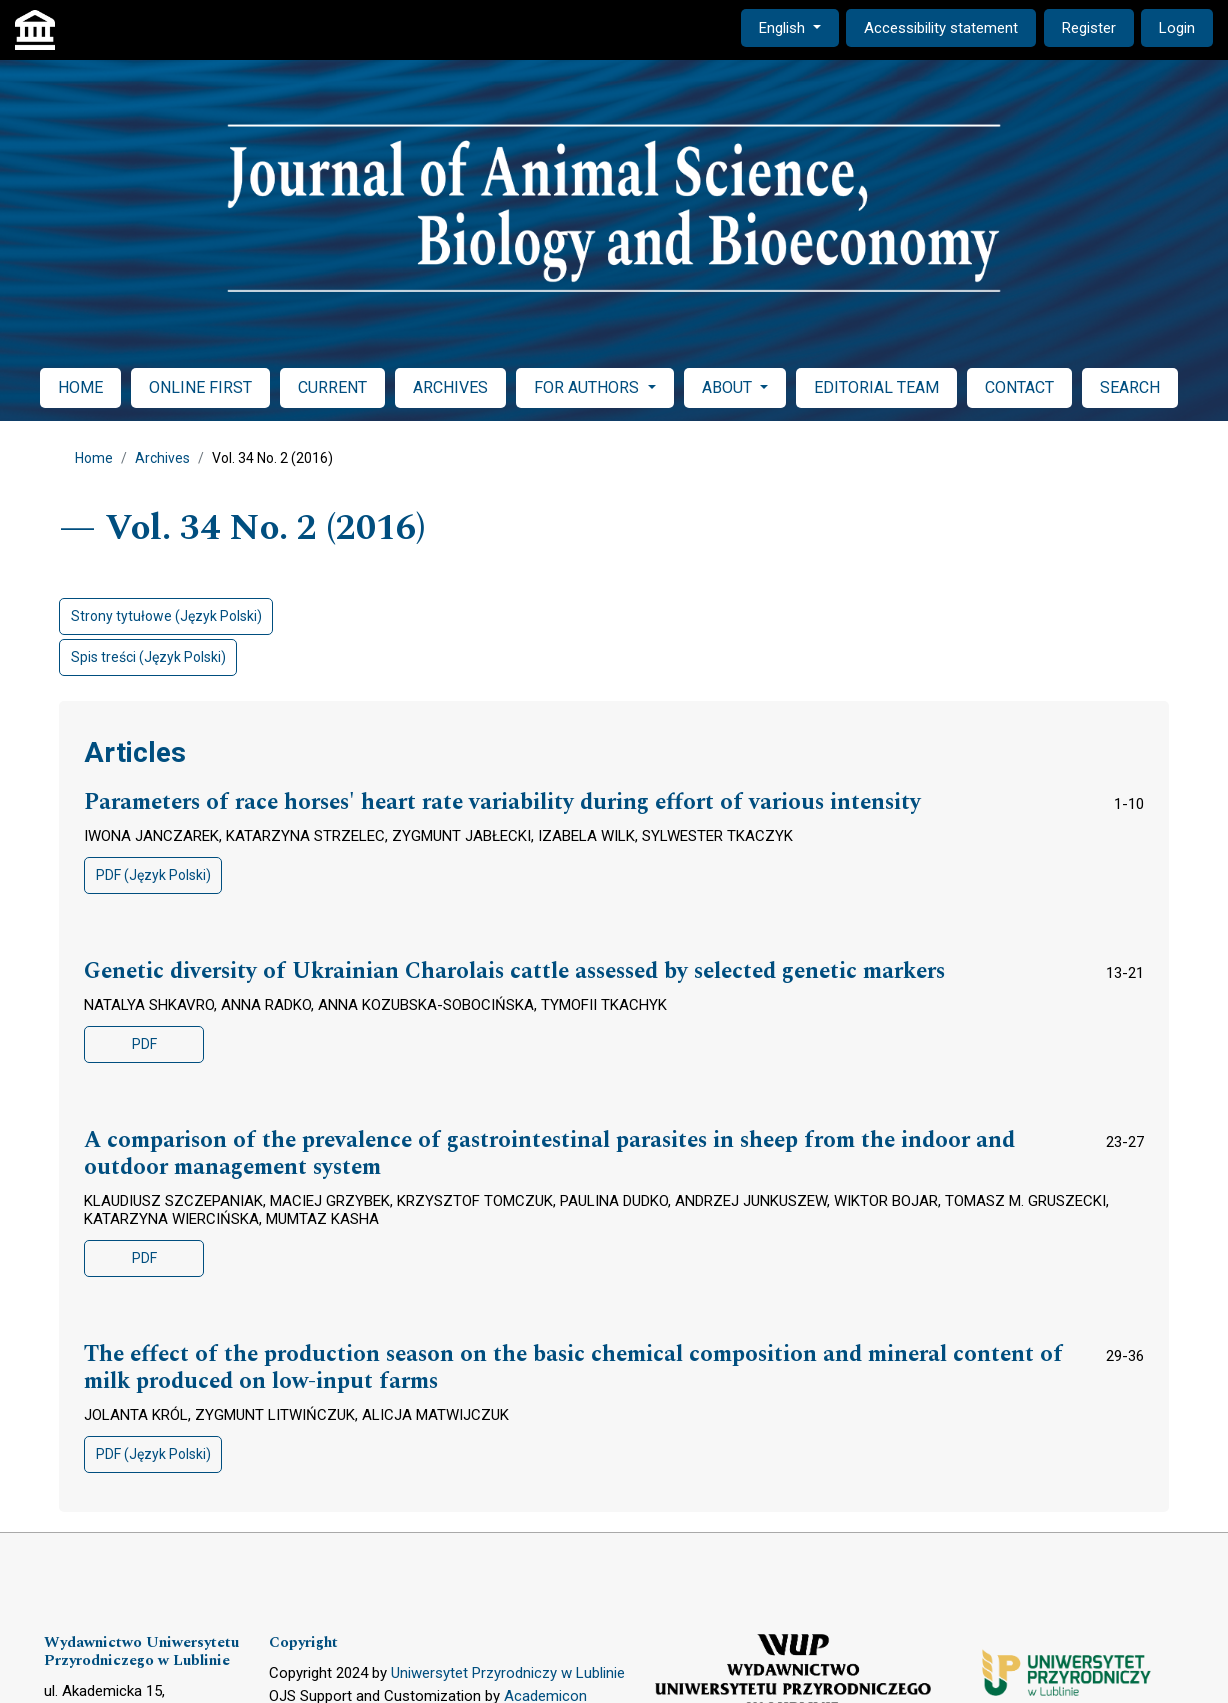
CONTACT (1019, 387)
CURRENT (332, 387)
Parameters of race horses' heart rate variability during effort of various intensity (502, 803)
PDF (144, 1044)
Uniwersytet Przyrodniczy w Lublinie (508, 1673)
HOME (80, 387)
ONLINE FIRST (200, 387)
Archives (162, 458)
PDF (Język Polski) (153, 875)
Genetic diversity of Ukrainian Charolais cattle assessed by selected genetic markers (514, 972)
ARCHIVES (450, 387)
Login (1177, 28)
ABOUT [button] (729, 387)
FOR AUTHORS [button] (588, 387)
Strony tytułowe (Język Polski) (166, 616)
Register (1089, 28)
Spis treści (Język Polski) (148, 657)
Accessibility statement (941, 28)
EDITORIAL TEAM (876, 387)
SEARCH (1130, 387)
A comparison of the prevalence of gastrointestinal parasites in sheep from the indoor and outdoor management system (549, 1154)
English (798, 26)
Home (94, 458)
